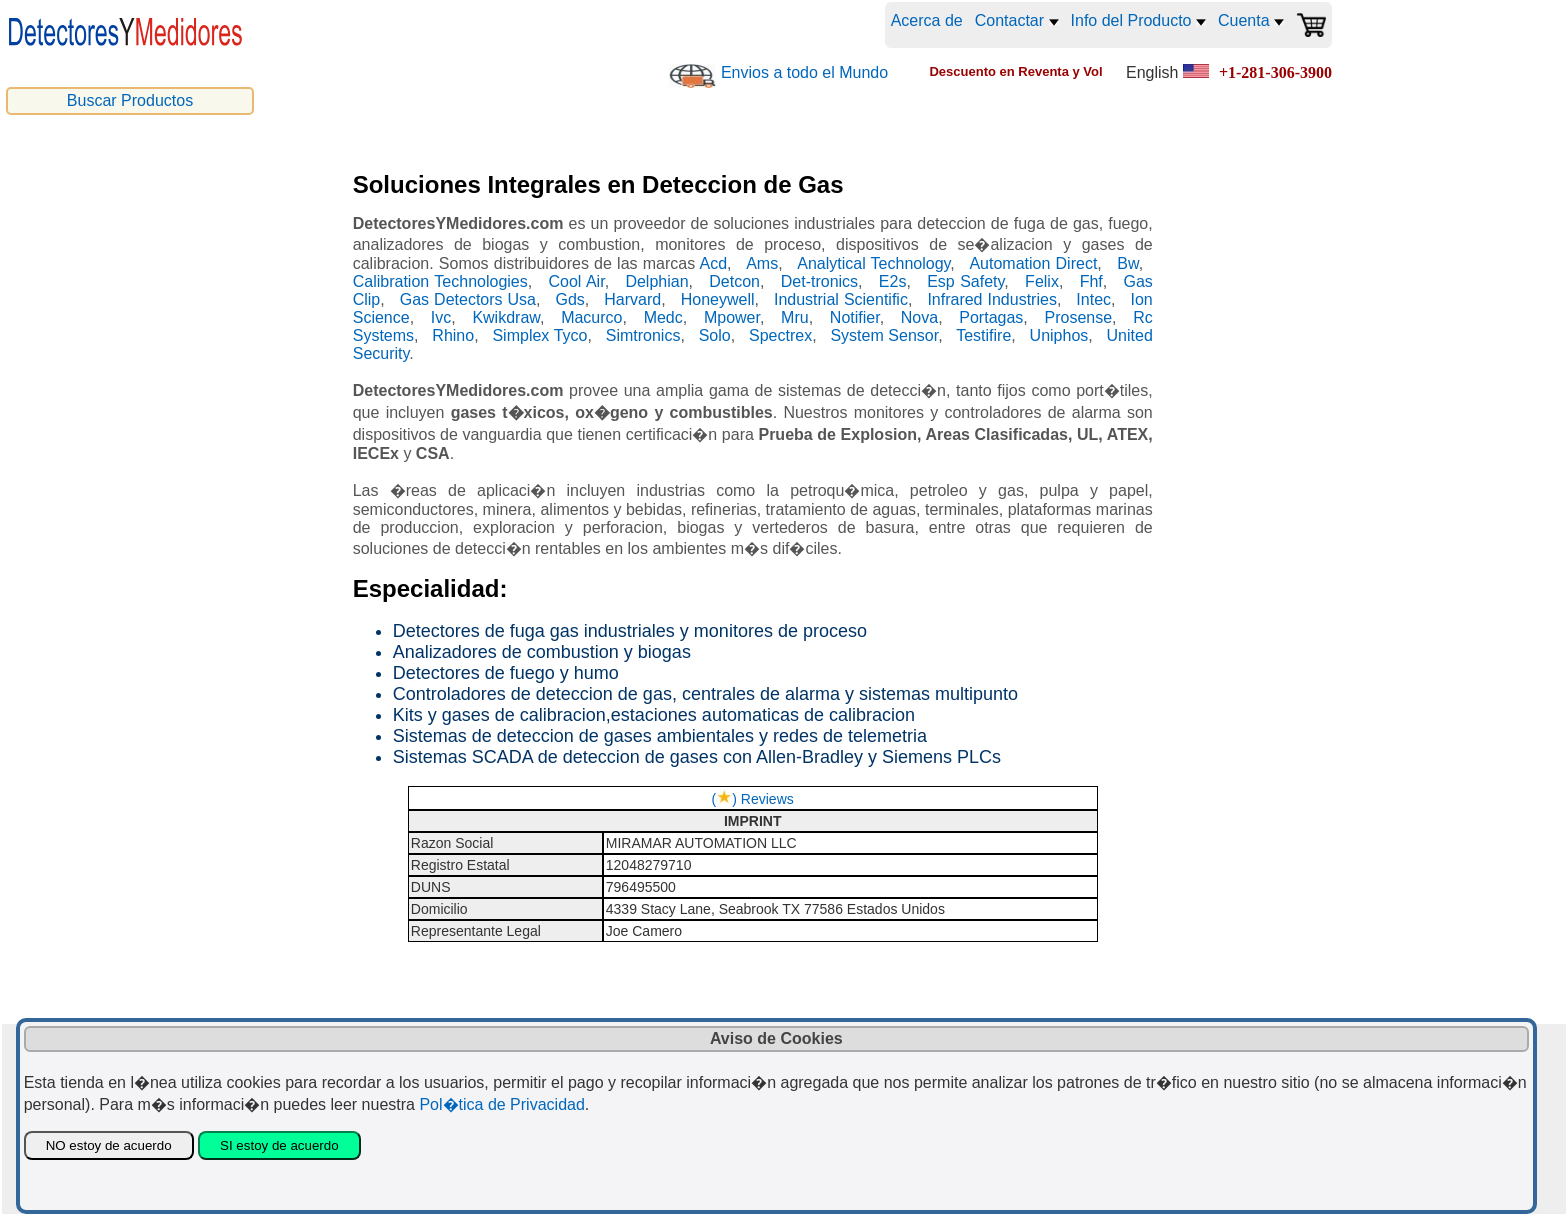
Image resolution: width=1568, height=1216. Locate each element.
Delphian (656, 281)
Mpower (732, 317)
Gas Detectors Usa (468, 299)
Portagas (991, 317)
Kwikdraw (506, 317)
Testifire (983, 335)
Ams (762, 263)
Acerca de (927, 20)
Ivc (441, 317)
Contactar (1017, 20)
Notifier (855, 317)
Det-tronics (819, 281)
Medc (663, 317)
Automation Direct (1033, 263)
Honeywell (718, 299)
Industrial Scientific (841, 299)
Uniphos (1059, 335)
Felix (1042, 281)
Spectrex (780, 335)
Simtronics (643, 335)
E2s (893, 281)
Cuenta (1251, 20)
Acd (713, 263)
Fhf (1091, 281)
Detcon (734, 281)
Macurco (591, 317)
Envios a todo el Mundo (804, 72)
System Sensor (884, 335)
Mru (795, 317)
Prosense (1079, 317)
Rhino (453, 335)
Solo (715, 335)
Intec (1093, 299)
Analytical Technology (873, 263)
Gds (569, 299)
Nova (919, 317)
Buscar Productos (130, 100)
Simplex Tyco (539, 335)
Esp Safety (965, 281)
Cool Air (576, 281)
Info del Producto (1138, 20)
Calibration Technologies (440, 281)
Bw (1127, 263)
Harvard (632, 299)
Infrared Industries (992, 299)
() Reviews (753, 799)
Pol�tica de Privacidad (501, 1104)
